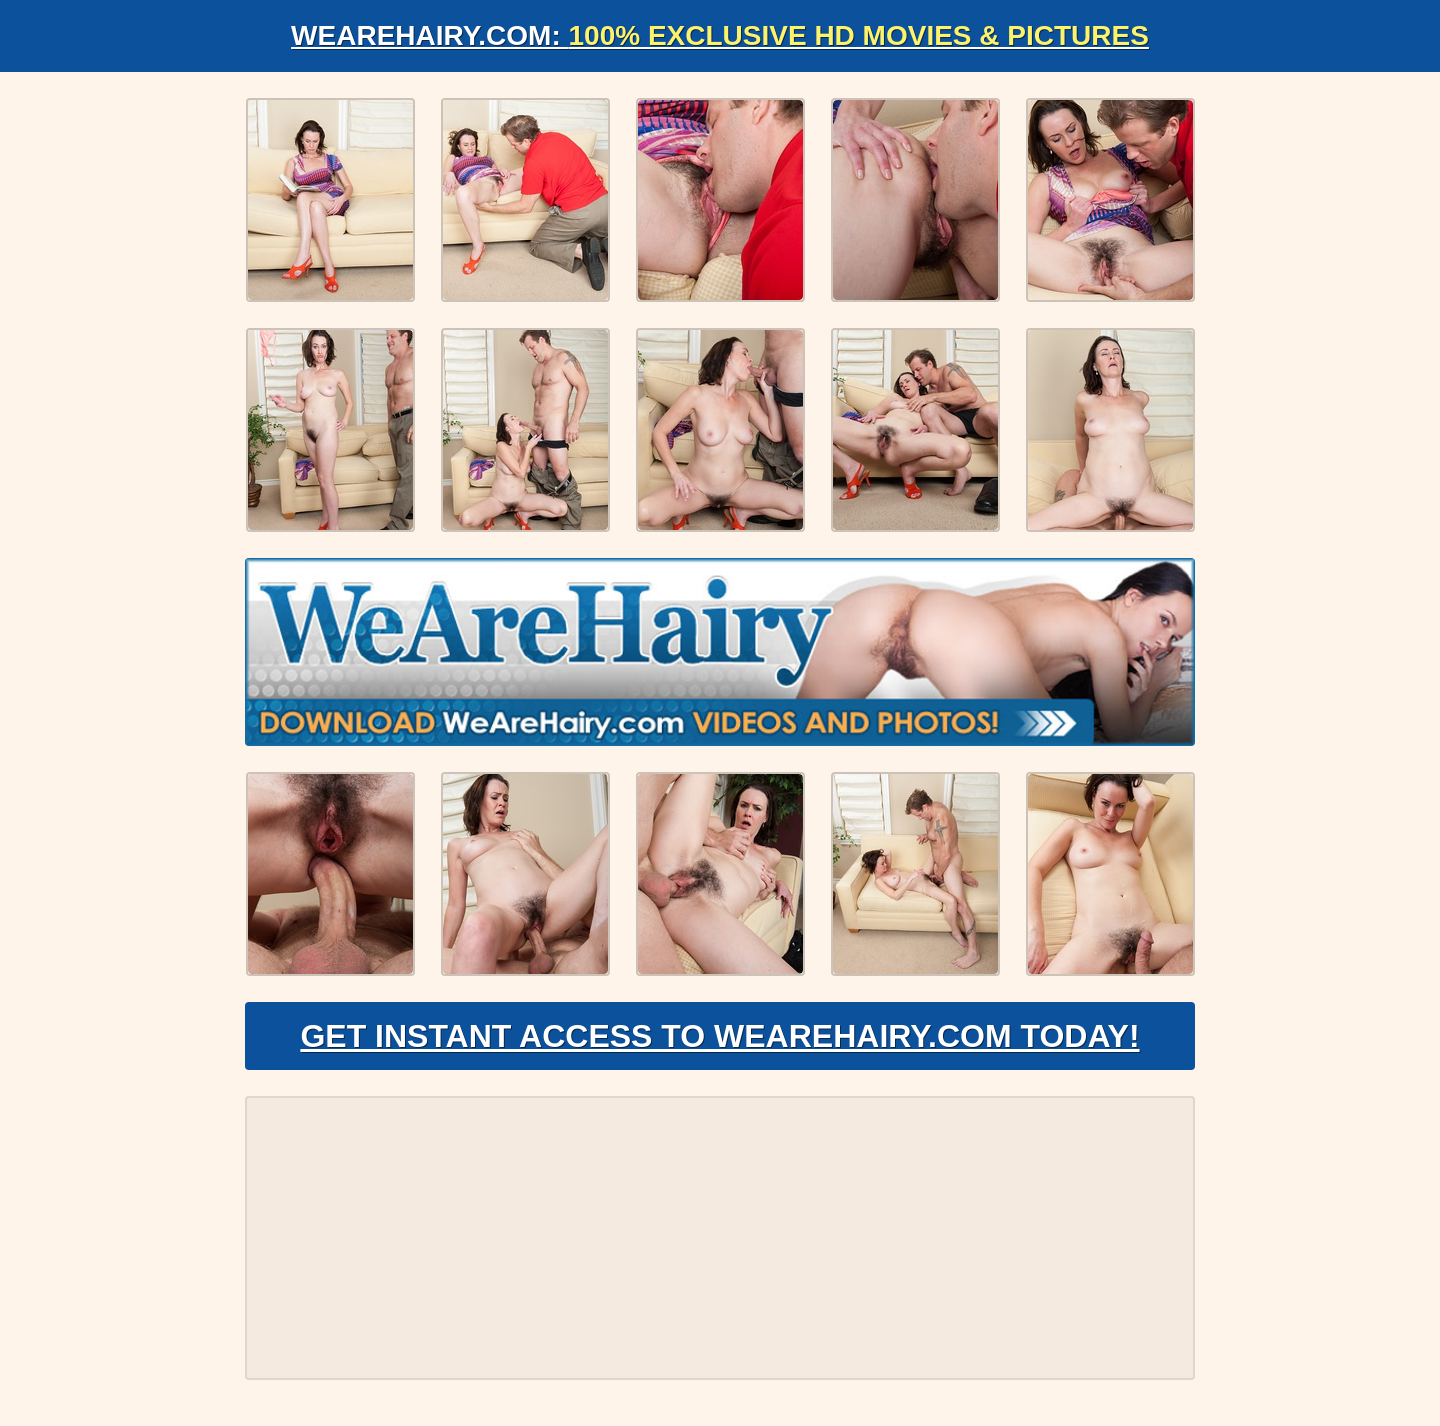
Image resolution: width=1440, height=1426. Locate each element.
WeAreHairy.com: (720, 35)
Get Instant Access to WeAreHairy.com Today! (719, 1036)
